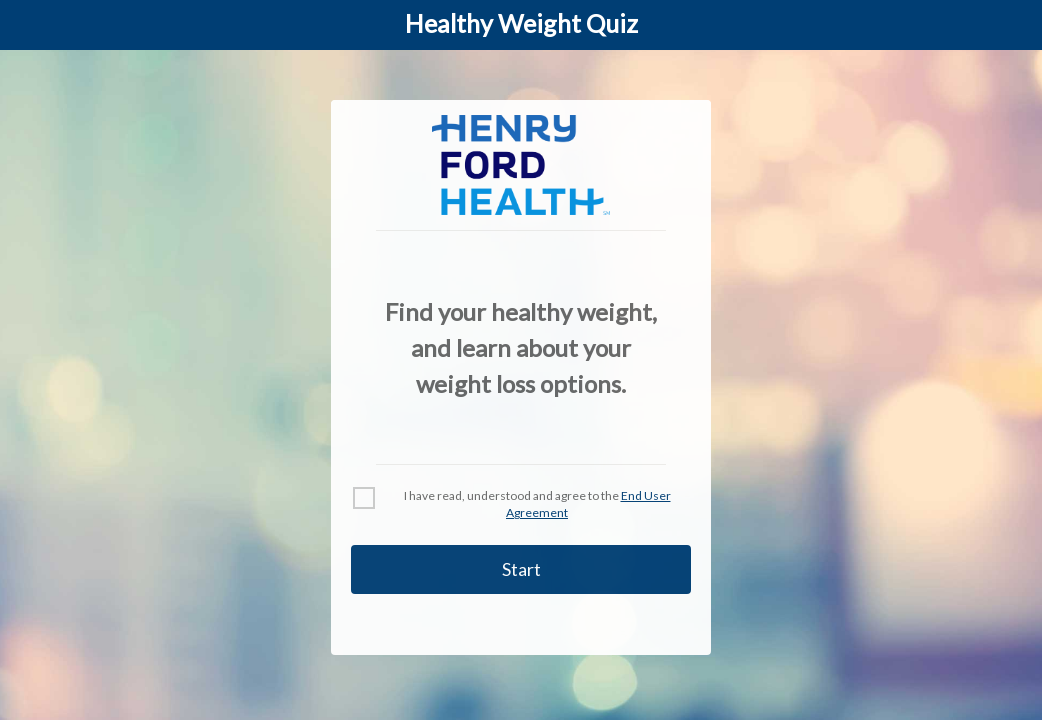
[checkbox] (364, 498)
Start (521, 569)
